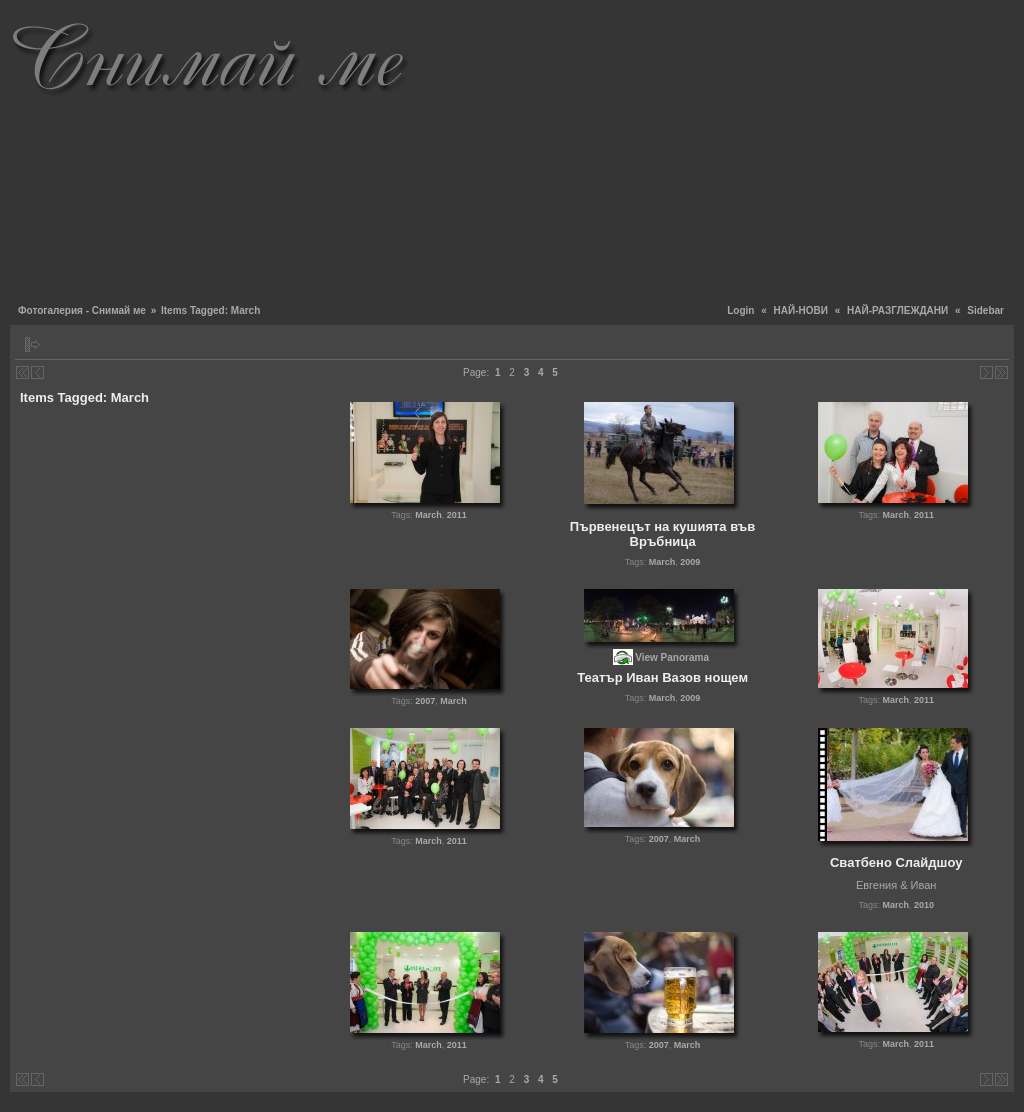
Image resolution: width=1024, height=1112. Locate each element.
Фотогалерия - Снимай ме (82, 310)
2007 (425, 701)
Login (740, 310)
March (428, 515)
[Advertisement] (717, 150)
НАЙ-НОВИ (801, 310)
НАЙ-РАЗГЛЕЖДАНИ (897, 310)
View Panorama (672, 657)
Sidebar (985, 310)
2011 (457, 515)
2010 (924, 905)
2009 (690, 562)
